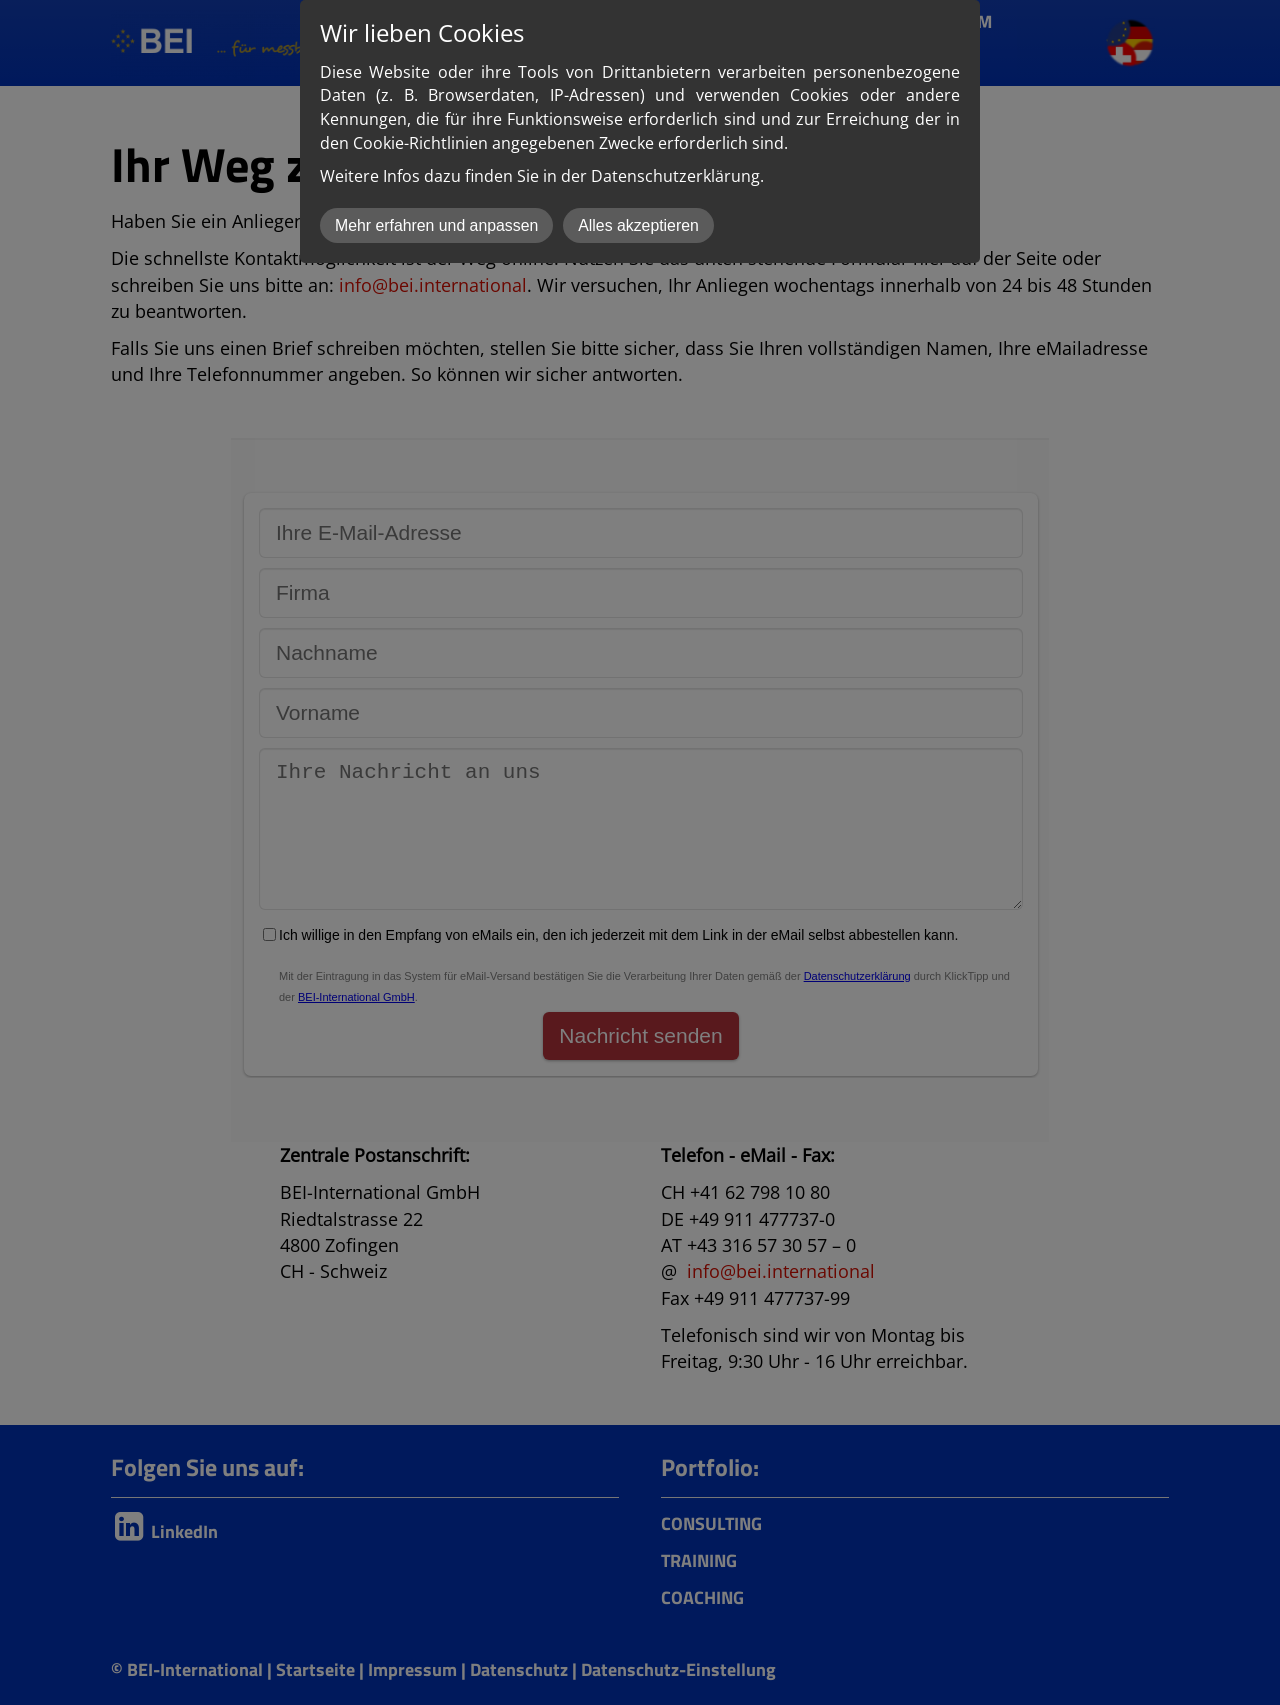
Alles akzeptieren (638, 225)
